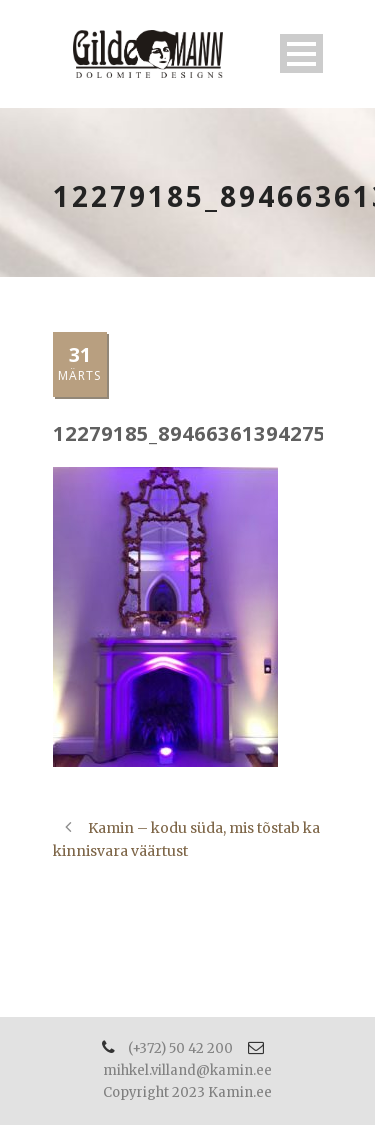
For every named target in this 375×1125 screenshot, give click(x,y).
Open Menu (301, 53)
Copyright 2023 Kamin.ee (187, 1092)
